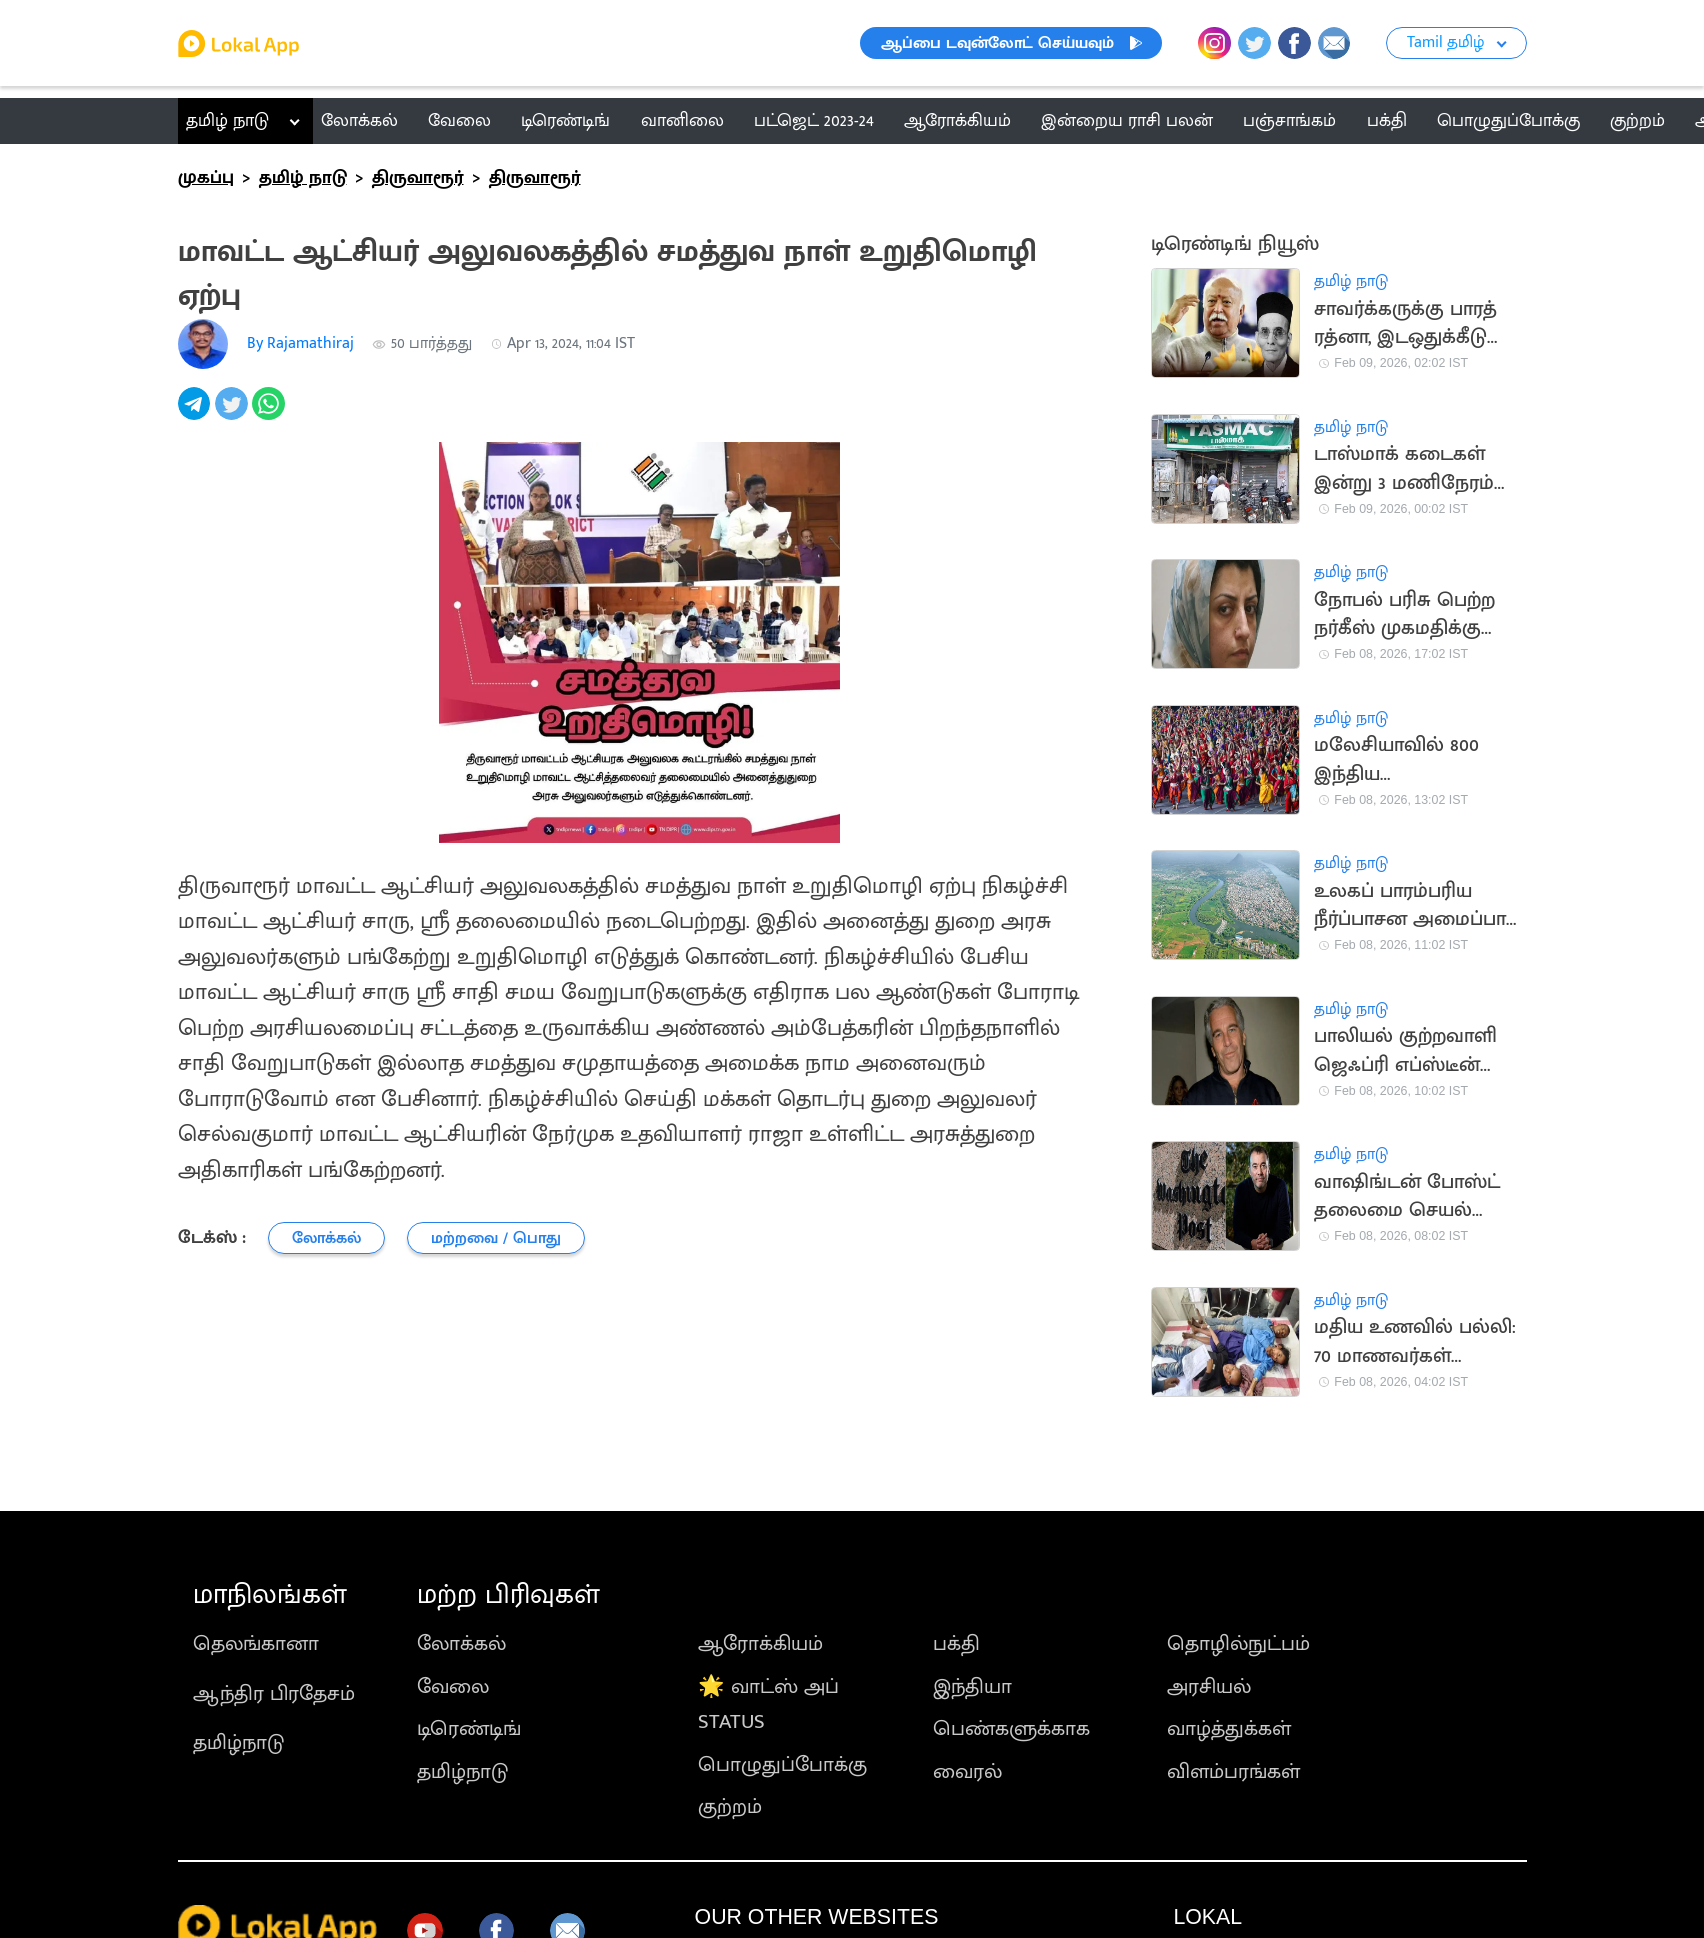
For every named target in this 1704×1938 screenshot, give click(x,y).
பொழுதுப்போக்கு (782, 1764)
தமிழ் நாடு (227, 120)
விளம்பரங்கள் (1233, 1771)
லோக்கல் (461, 1643)
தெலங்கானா (256, 1643)
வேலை (453, 1686)
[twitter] (233, 414)
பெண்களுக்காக (1011, 1728)
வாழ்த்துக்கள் (1229, 1728)
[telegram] (196, 414)
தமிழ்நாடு (238, 1742)
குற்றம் (730, 1806)
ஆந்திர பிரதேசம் (274, 1693)
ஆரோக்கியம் (760, 1643)
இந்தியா (972, 1686)
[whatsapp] (270, 414)
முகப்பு (206, 177)
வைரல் (967, 1771)
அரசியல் (1209, 1686)
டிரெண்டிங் (469, 1728)
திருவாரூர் (418, 177)
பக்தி (956, 1643)
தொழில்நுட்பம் (1238, 1643)
